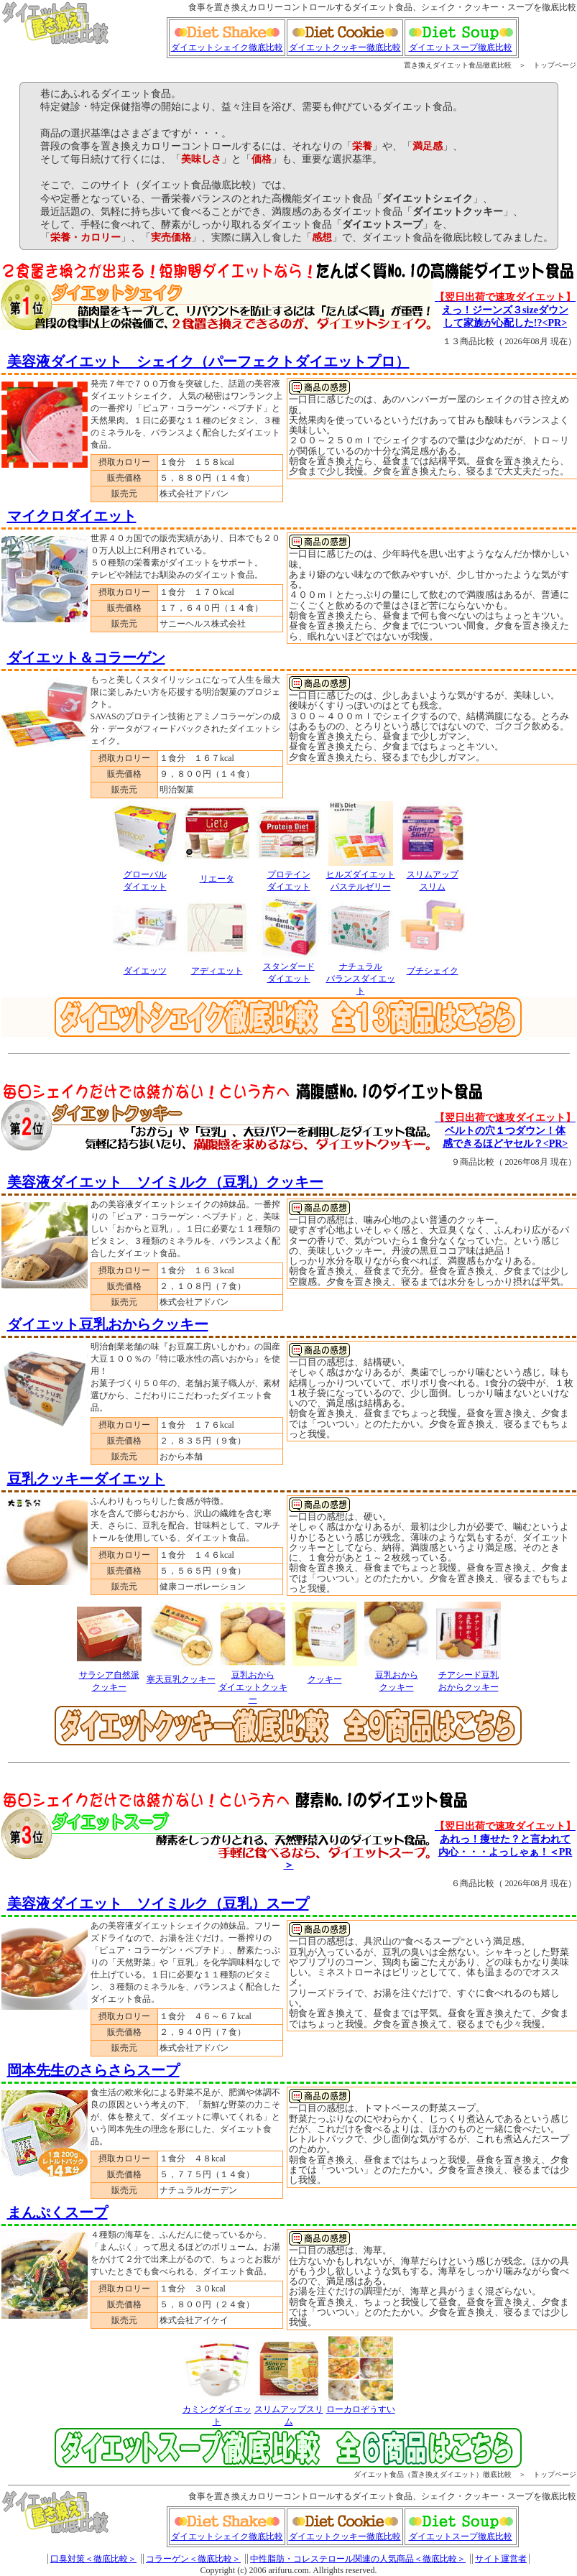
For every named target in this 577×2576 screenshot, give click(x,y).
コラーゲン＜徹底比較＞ (193, 2559)
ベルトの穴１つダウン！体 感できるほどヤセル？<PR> (505, 1130)
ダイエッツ (145, 971)
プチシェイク (432, 971)
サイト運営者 (501, 2559)
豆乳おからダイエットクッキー (252, 1687)
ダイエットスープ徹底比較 (460, 43)
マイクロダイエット (72, 516)
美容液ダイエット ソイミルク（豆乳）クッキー (165, 1182)
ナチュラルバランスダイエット (360, 978)
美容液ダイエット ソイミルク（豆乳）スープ (158, 1903)
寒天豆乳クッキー (181, 1679)
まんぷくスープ (57, 2212)
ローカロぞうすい (360, 2409)
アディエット (217, 971)
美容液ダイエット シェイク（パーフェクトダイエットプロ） (208, 361)
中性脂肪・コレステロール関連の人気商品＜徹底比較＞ (358, 2559)
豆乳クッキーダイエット (86, 1479)
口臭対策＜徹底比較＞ (93, 2559)
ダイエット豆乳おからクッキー (107, 1324)
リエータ (217, 879)
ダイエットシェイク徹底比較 (227, 43)
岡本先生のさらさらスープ (93, 2070)
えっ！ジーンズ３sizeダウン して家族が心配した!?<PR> (505, 310)
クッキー (325, 1679)
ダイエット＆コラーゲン (86, 657)
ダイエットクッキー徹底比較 (345, 43)
